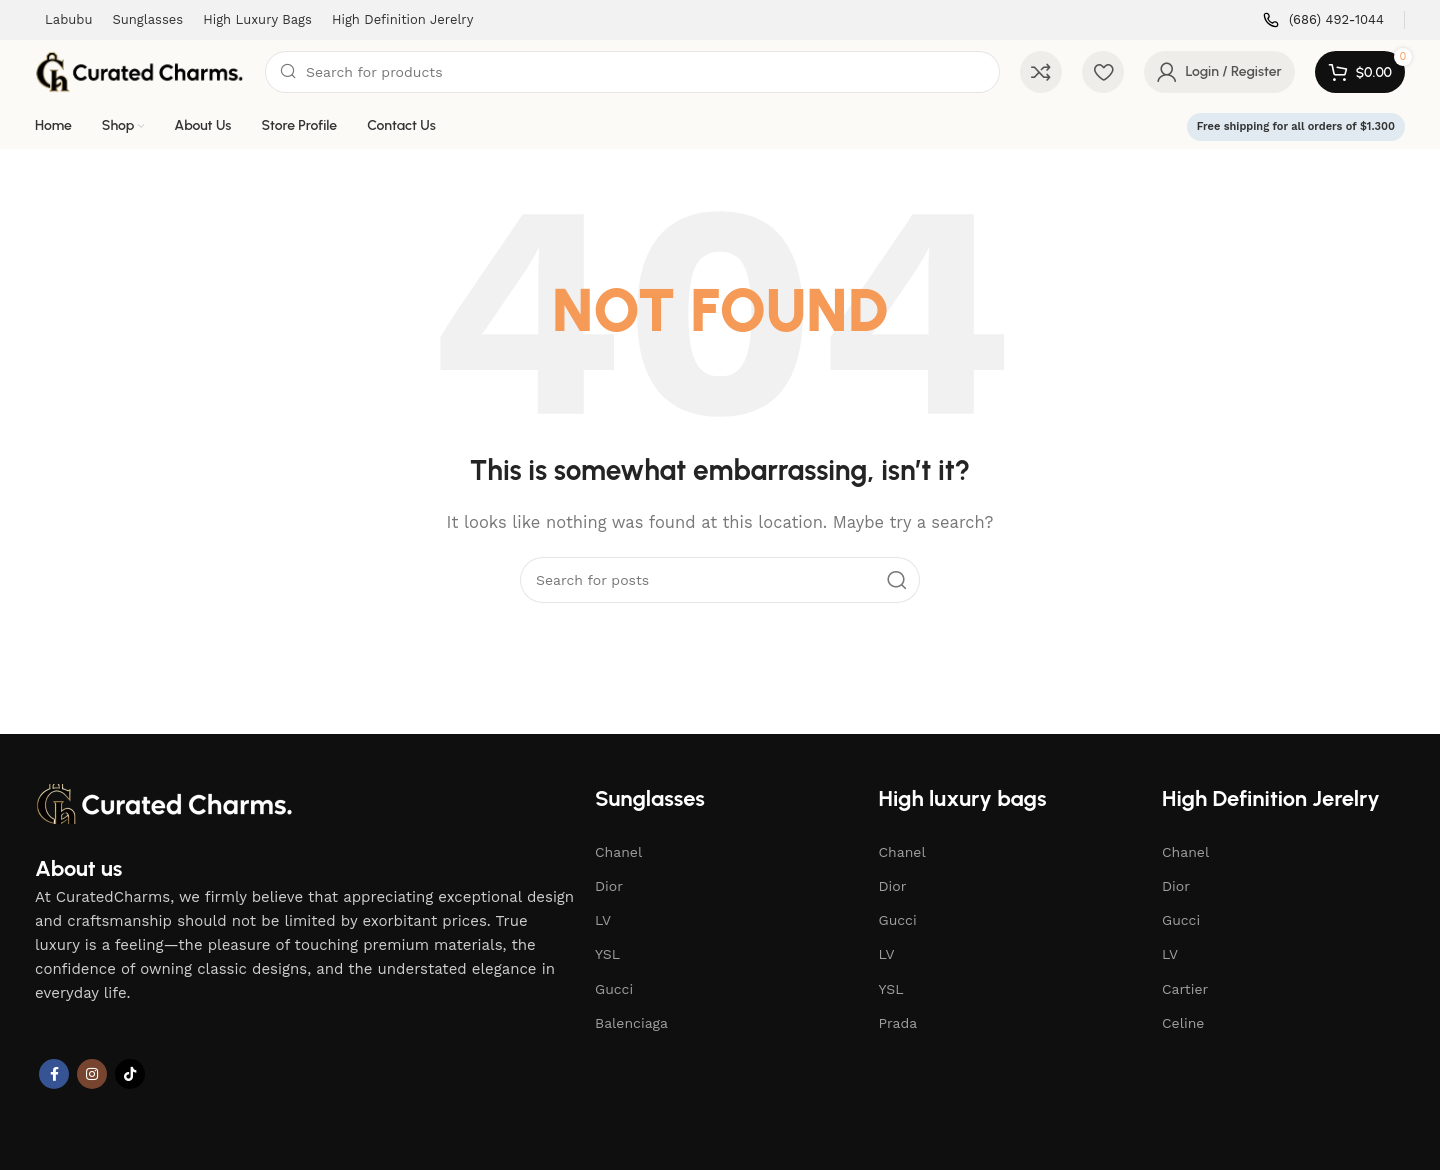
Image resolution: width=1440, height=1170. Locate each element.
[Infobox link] (1323, 20)
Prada (898, 1023)
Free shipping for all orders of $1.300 (1296, 126)
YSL (607, 954)
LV (603, 920)
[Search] (632, 72)
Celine (1183, 1023)
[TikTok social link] (130, 1074)
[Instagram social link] (92, 1074)
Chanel (618, 852)
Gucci (614, 989)
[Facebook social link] (54, 1074)
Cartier (1185, 989)
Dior (609, 886)
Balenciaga (631, 1023)
